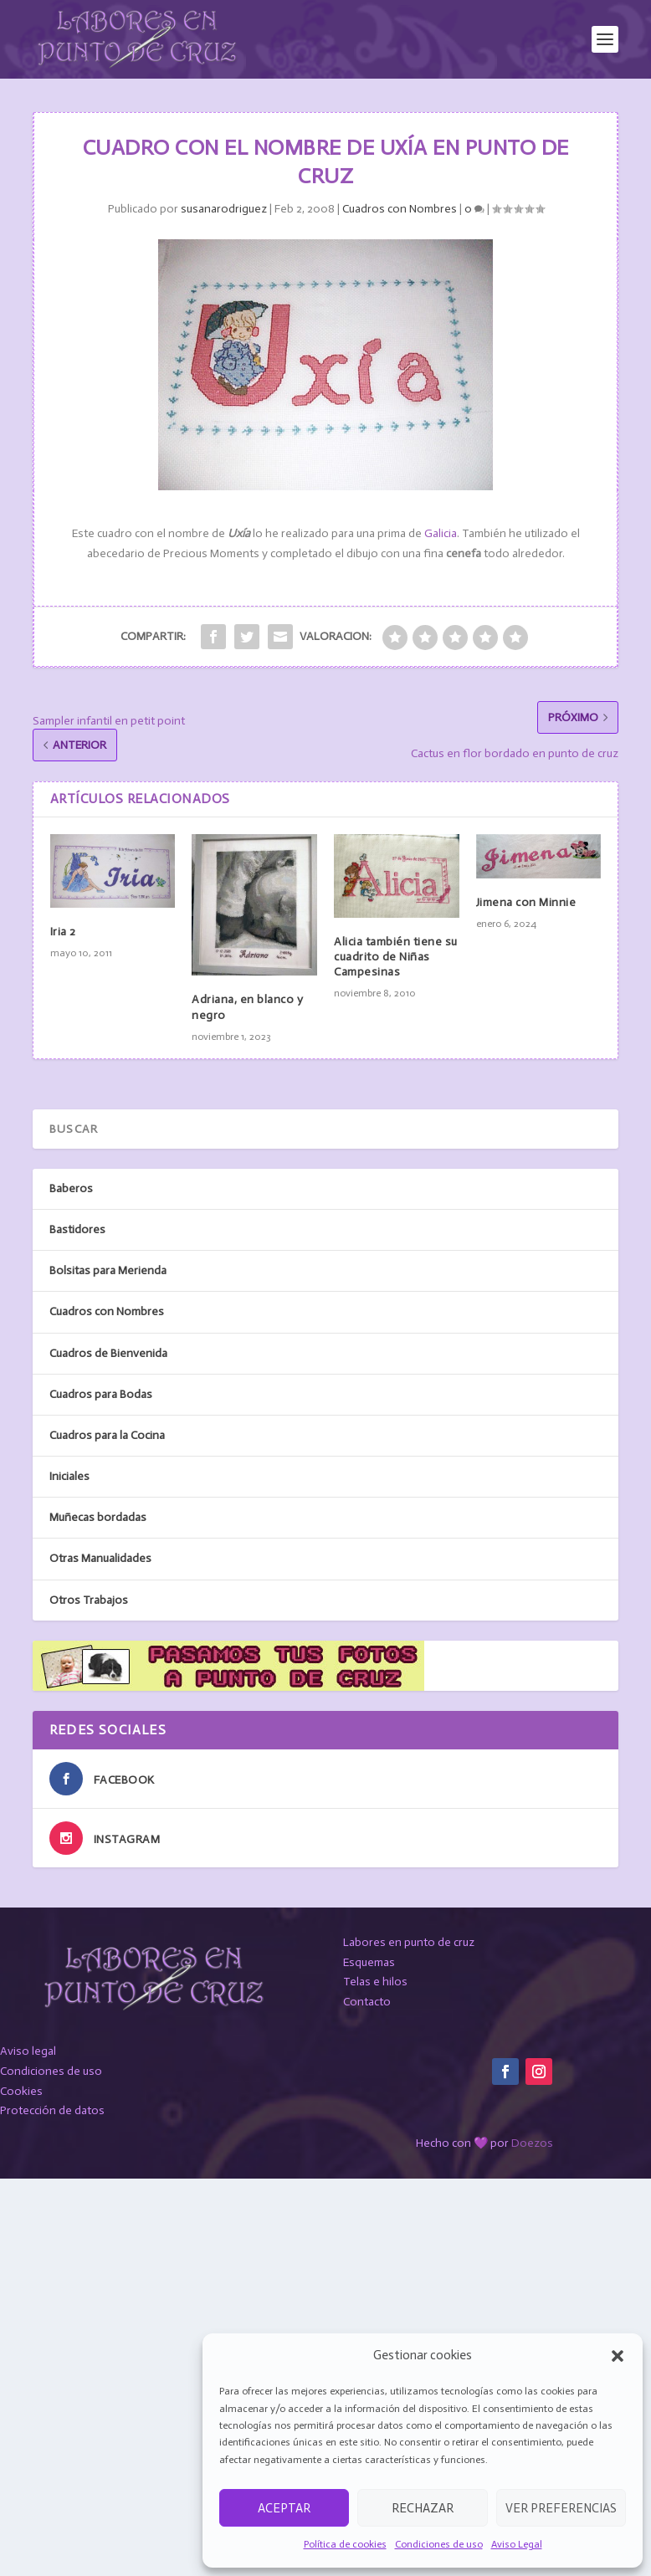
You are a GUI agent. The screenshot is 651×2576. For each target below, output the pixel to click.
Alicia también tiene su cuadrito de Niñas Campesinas (396, 957)
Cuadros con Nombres (399, 209)
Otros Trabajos (88, 1600)
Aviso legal (28, 2051)
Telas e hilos (375, 1981)
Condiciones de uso (439, 2544)
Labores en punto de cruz (408, 1942)
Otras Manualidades (100, 1558)
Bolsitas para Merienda (108, 1270)
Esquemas (369, 1962)
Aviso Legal (516, 2544)
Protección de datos (52, 2110)
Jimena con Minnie (526, 902)
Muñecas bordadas (97, 1517)
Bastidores (77, 1229)
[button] (617, 2356)
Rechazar (423, 2508)
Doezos (532, 2143)
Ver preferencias (561, 2508)
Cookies (21, 2091)
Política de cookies (345, 2544)
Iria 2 (63, 931)
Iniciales (69, 1476)
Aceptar (284, 2508)
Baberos (71, 1188)
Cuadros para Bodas (100, 1394)
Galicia (440, 533)
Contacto (367, 2002)
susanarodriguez (224, 209)
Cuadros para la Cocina (107, 1435)
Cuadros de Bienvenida (108, 1353)
